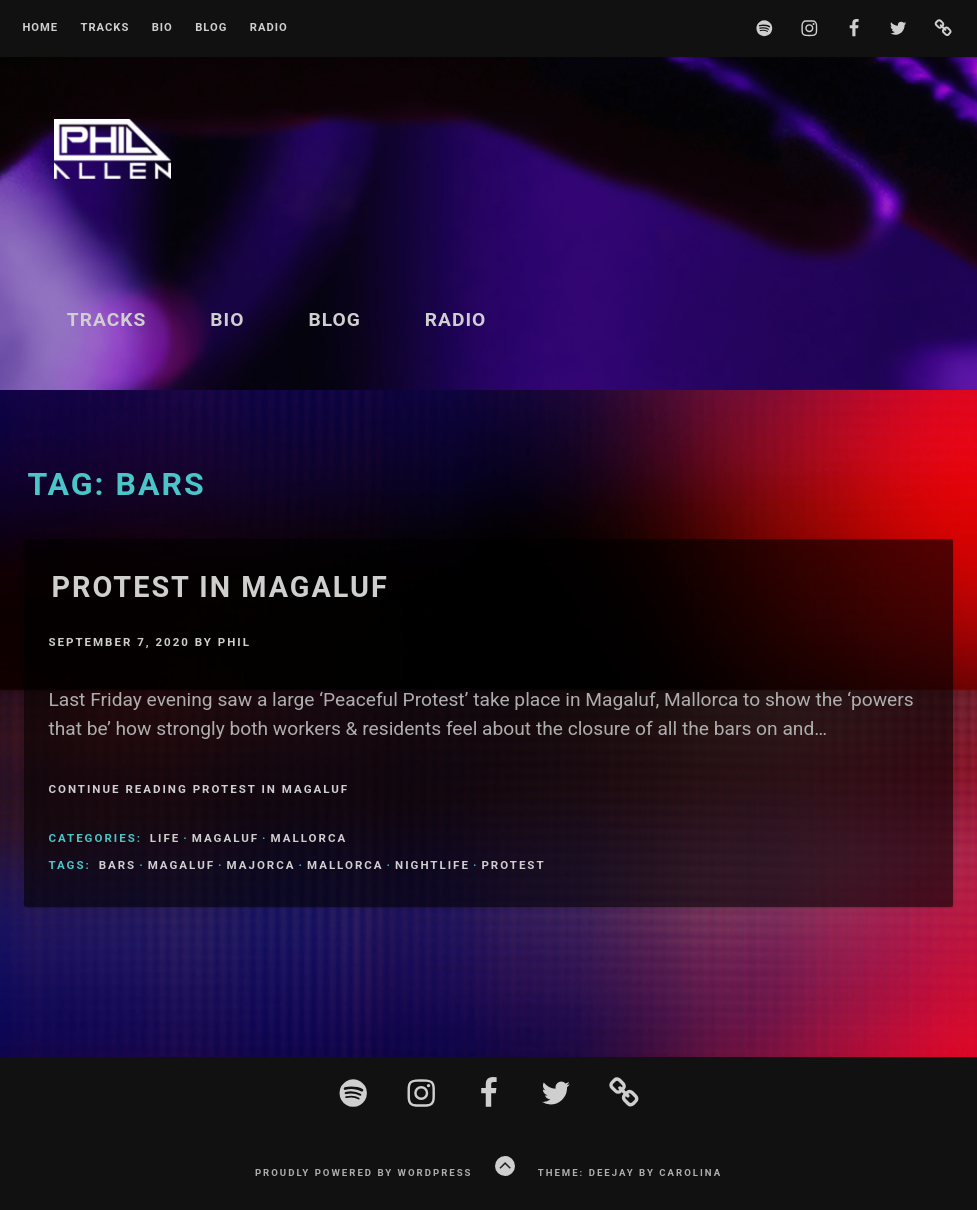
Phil (234, 642)
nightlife (432, 865)
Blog (211, 28)
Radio (269, 28)
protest (513, 865)
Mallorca (309, 838)
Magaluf (225, 838)
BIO (162, 28)
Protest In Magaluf (219, 587)
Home (40, 28)
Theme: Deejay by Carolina (630, 1172)
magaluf (181, 865)
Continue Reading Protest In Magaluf (198, 789)
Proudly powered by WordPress (364, 1172)
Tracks (104, 28)
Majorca (261, 865)
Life (165, 838)
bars (118, 865)
